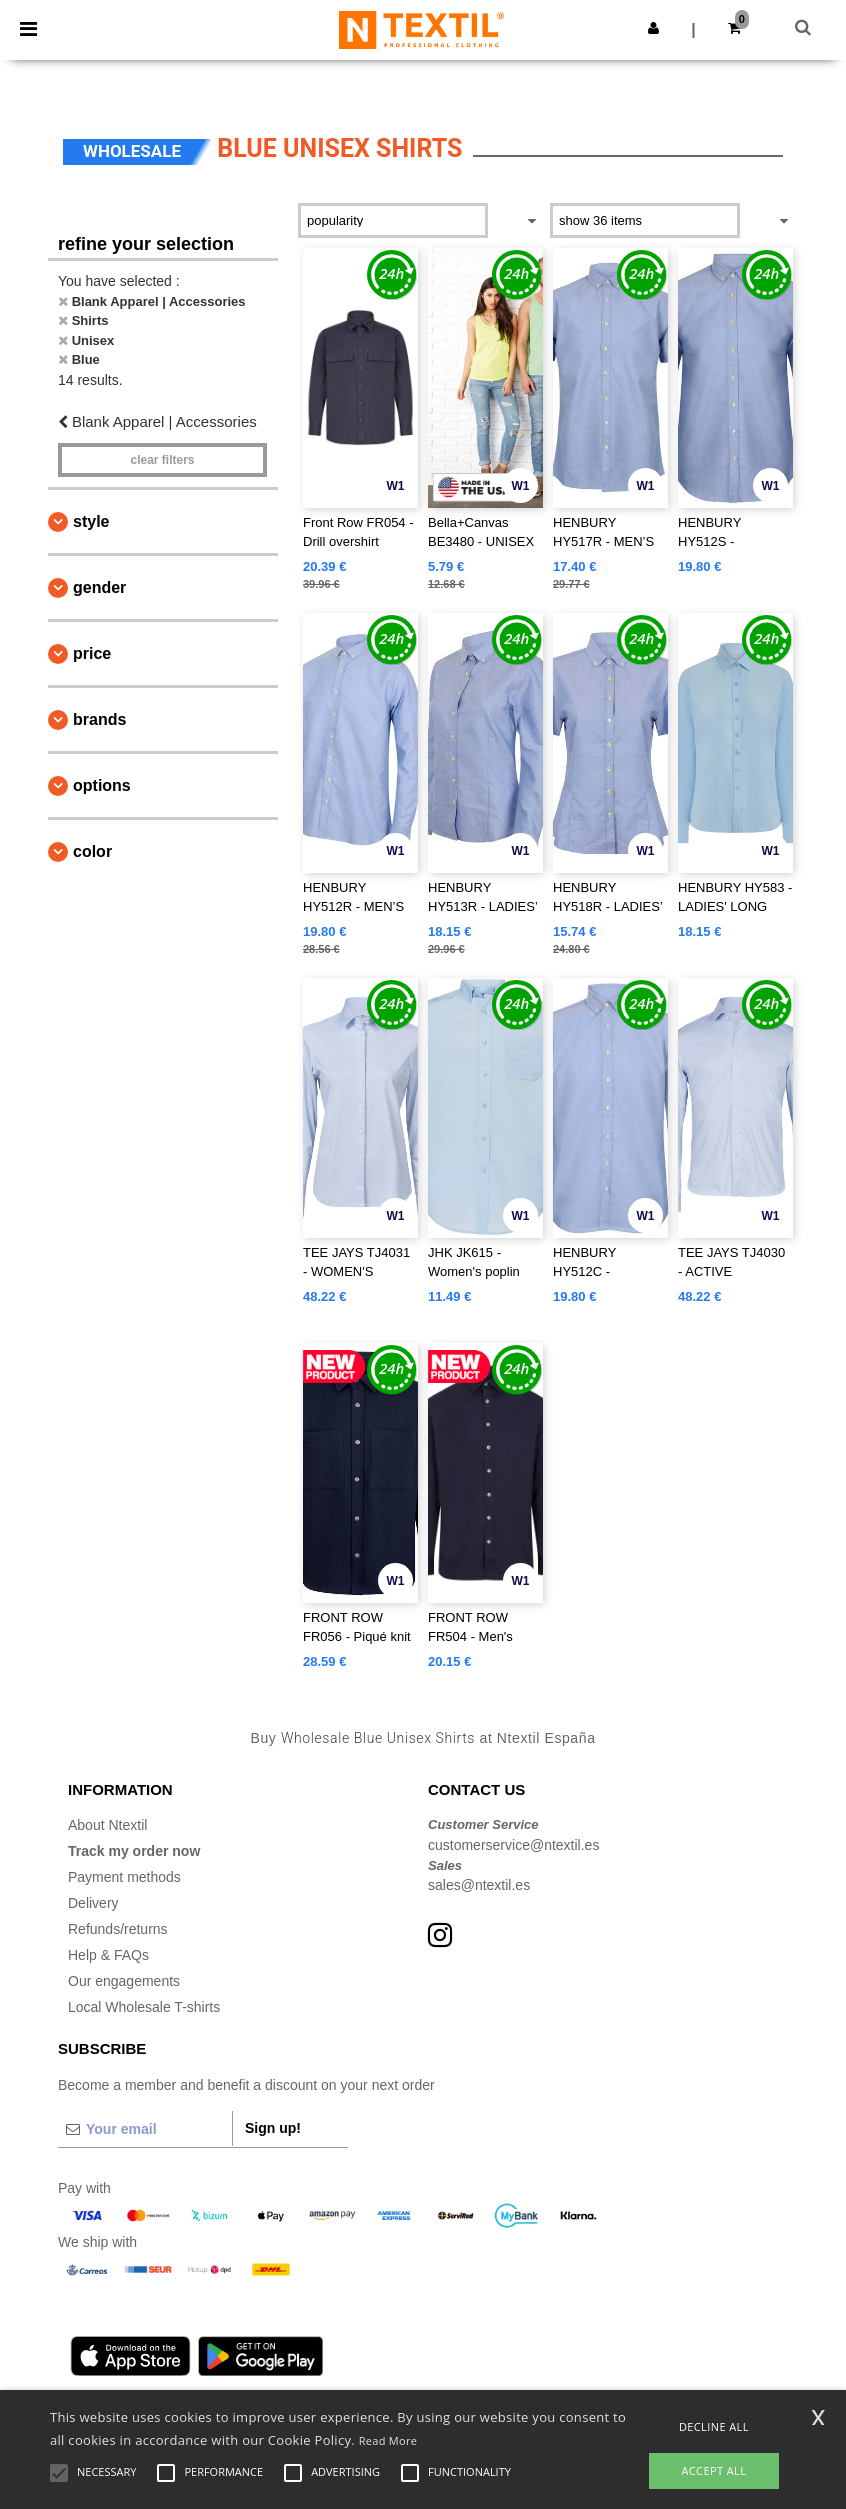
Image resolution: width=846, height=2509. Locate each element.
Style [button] (91, 521)
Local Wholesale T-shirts (144, 2007)
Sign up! (273, 2128)
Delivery (93, 1903)
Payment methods (124, 1877)
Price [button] (92, 653)
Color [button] (92, 851)
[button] (653, 28)
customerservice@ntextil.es (513, 1845)
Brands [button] (99, 719)
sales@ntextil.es (479, 1885)
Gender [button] (99, 587)
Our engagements (124, 1981)
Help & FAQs (108, 1955)
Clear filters (162, 460)
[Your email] (145, 2129)
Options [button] (102, 785)
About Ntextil (107, 1825)
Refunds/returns (118, 1929)
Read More (388, 2440)
